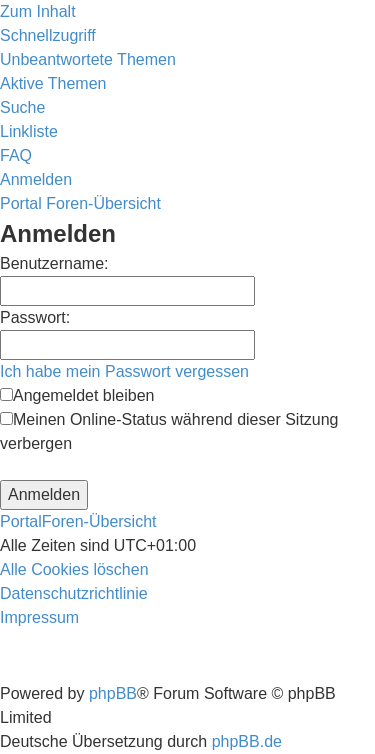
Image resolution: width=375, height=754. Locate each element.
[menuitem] (88, 59)
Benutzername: (54, 263)
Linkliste (29, 131)
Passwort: (35, 317)
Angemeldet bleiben (77, 395)
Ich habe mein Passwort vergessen (124, 371)
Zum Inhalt (38, 11)
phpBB (113, 693)
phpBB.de (247, 741)
